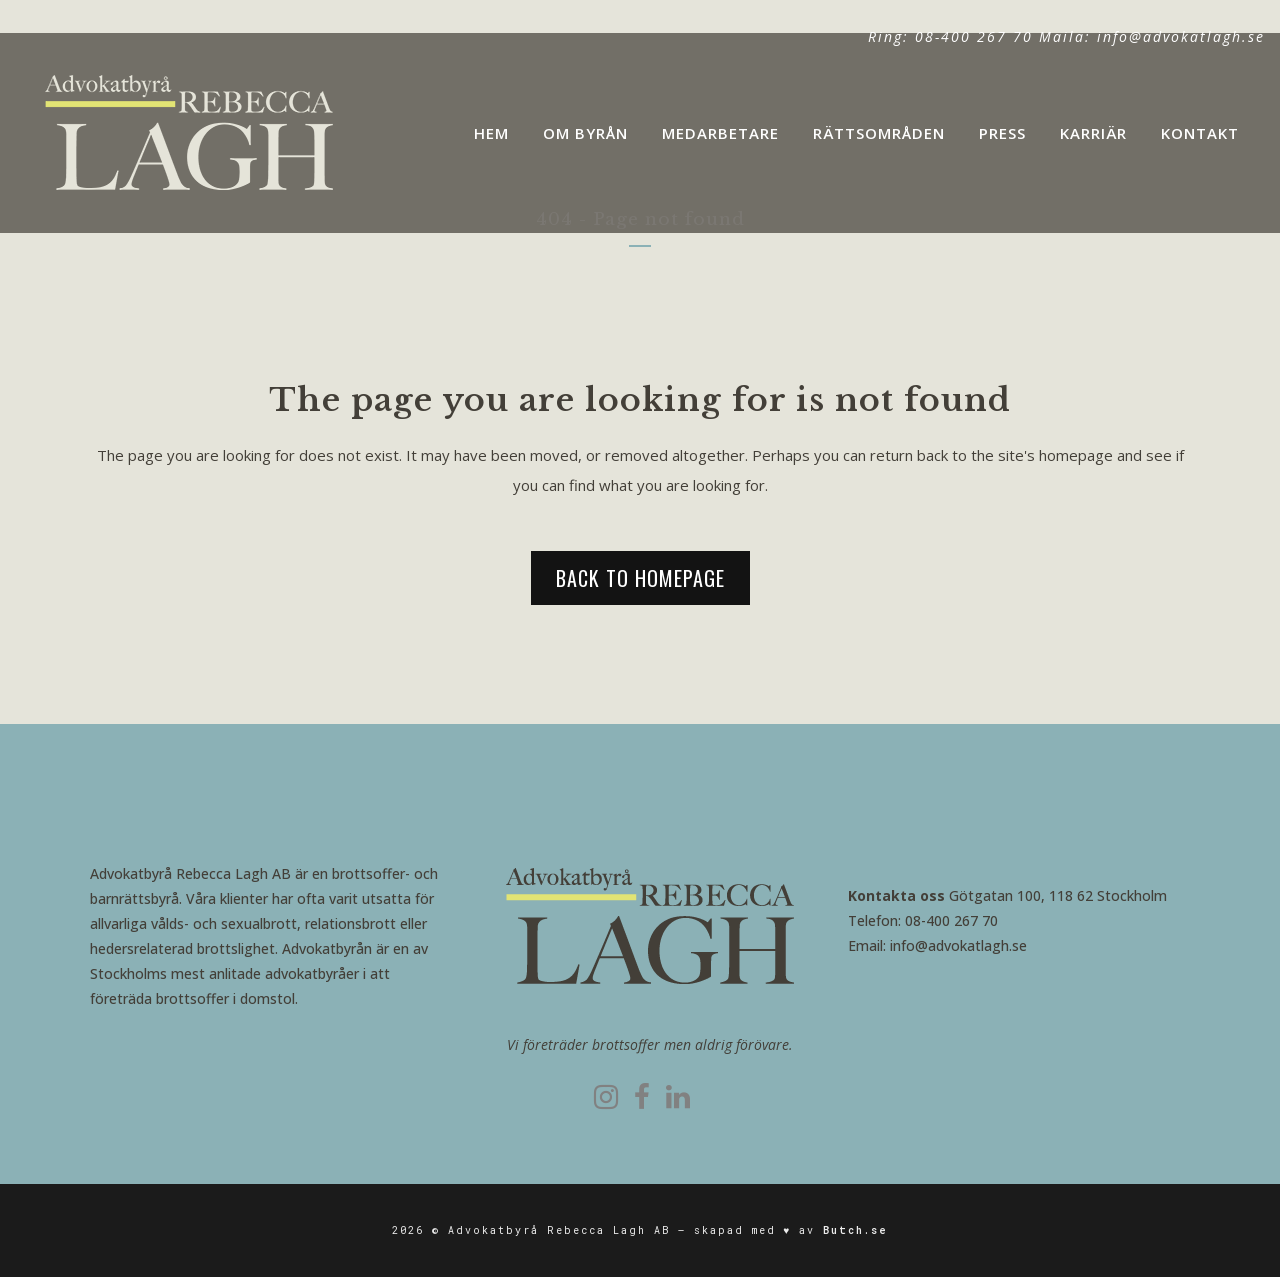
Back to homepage (640, 578)
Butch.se (855, 1230)
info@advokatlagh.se (1181, 36)
